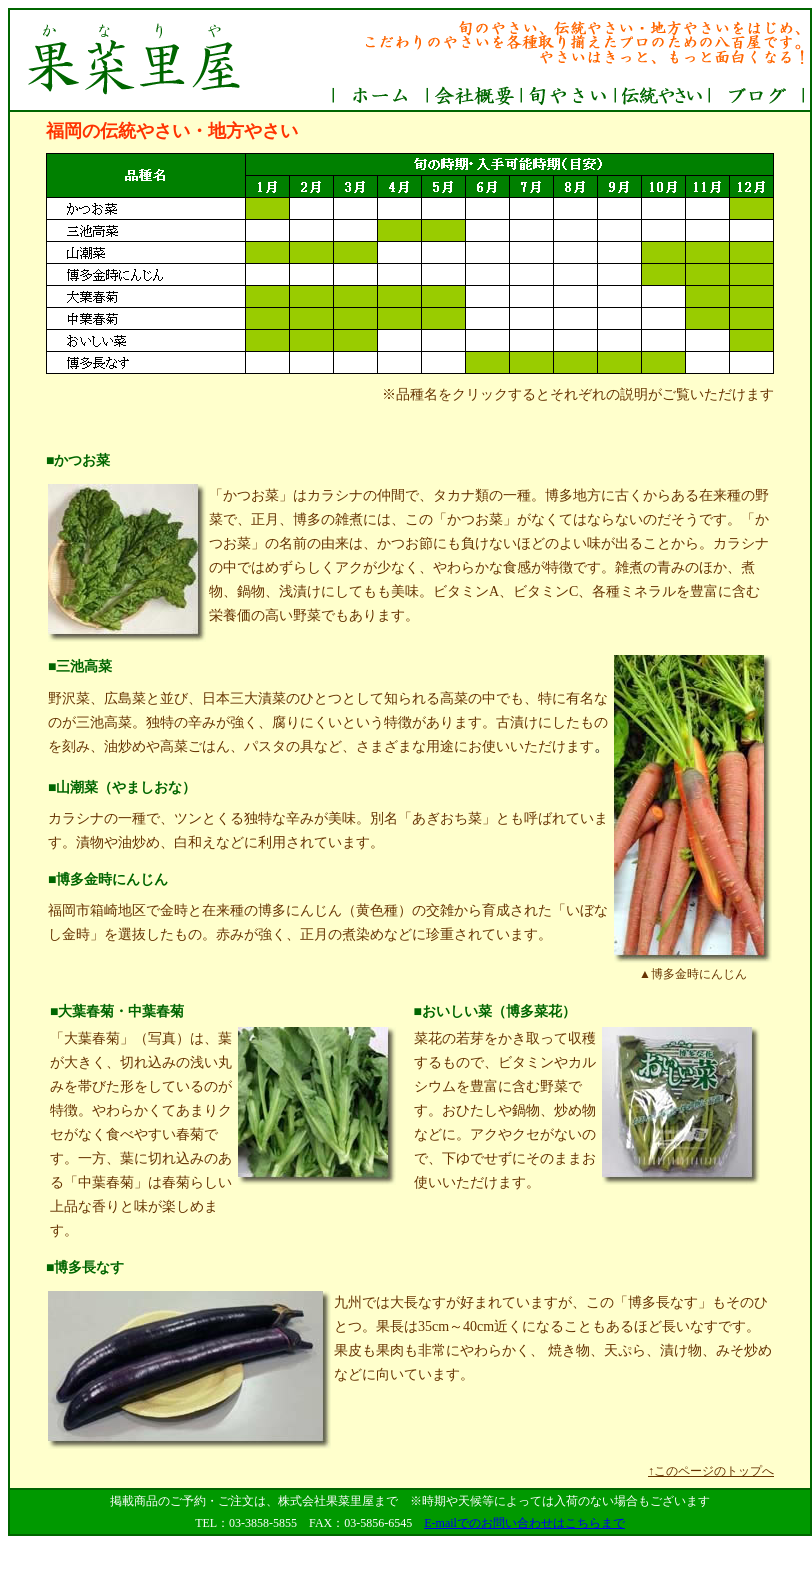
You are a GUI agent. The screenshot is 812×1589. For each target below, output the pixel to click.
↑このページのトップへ (711, 1471)
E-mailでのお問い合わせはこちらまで (524, 1523)
